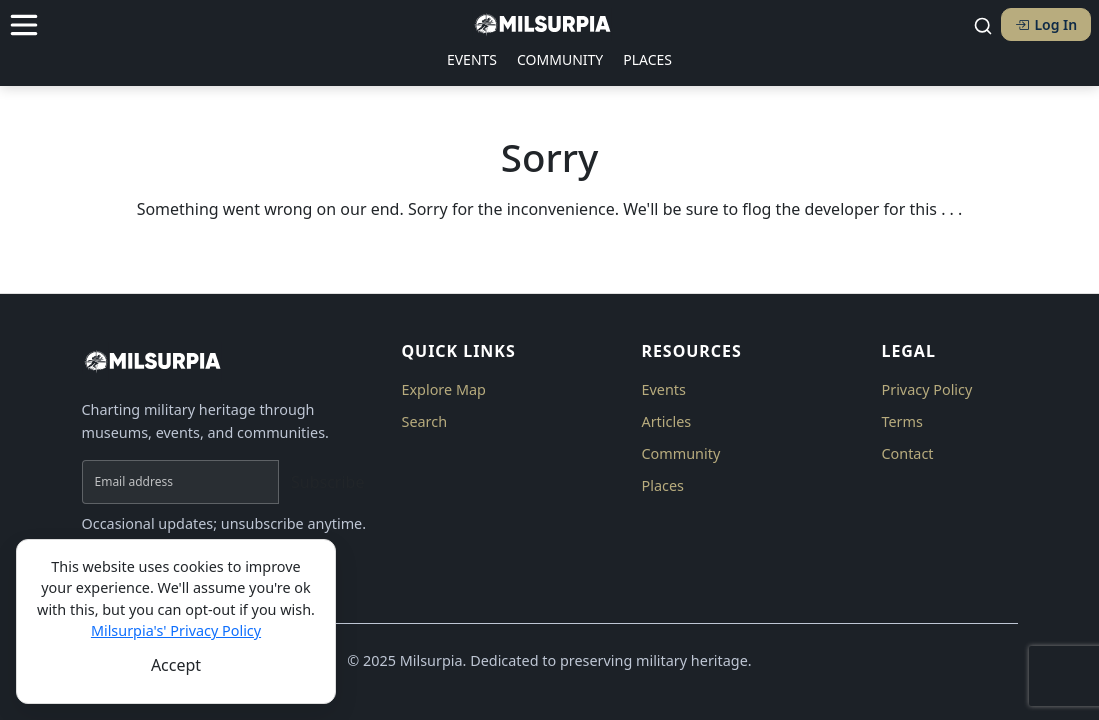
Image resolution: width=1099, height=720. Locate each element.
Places (662, 485)
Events (663, 389)
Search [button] (424, 421)
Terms (901, 421)
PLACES (647, 59)
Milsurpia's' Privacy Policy (176, 630)
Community (680, 453)
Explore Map (443, 389)
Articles (666, 421)
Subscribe (327, 482)
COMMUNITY (560, 59)
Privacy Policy (926, 389)
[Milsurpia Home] (230, 362)
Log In (1046, 24)
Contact (907, 453)
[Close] (176, 664)
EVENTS (472, 59)
